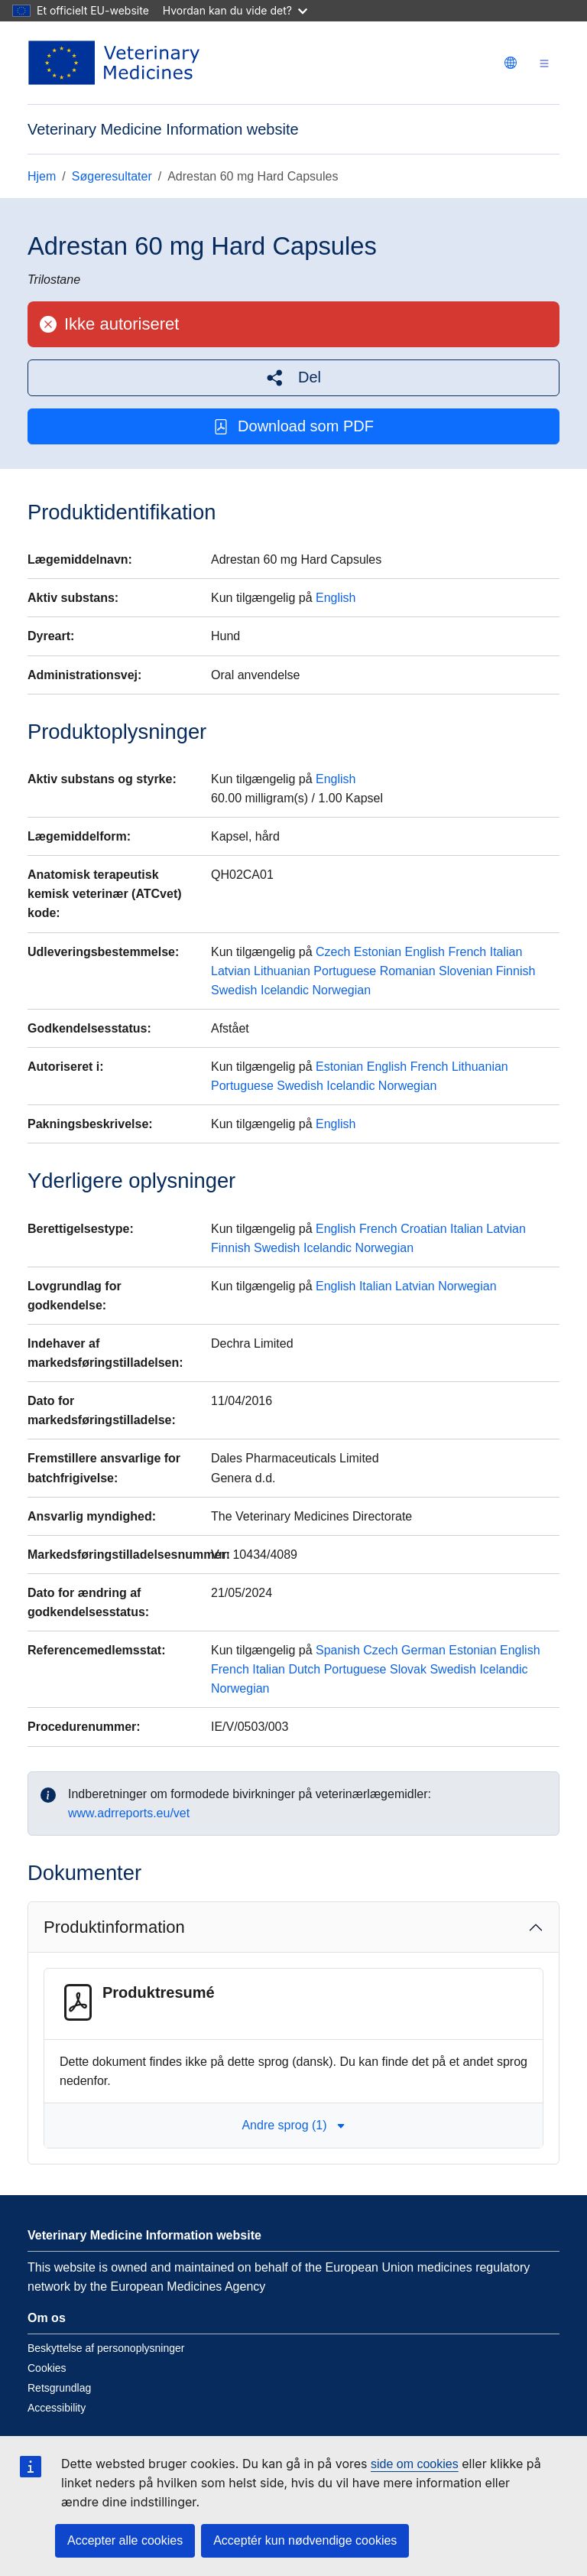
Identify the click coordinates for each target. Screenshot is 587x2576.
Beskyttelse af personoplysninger (106, 2348)
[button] (293, 377)
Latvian (231, 970)
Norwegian (342, 990)
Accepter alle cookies (125, 2540)
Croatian (423, 1228)
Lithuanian (282, 970)
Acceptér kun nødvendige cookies (305, 2540)
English (335, 597)
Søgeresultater (112, 176)
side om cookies (415, 2463)
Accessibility (57, 2408)
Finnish (516, 970)
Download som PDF (293, 426)
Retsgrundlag (59, 2388)
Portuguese (344, 970)
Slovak (408, 1669)
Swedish (234, 990)
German (423, 1650)
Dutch (304, 1669)
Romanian (408, 970)
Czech (333, 951)
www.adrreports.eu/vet (129, 1813)
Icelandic (285, 990)
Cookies (47, 2368)
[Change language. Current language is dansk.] (510, 62)
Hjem (42, 176)
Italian (506, 951)
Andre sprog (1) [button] (293, 2125)
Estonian (377, 951)
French (467, 951)
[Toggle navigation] (544, 63)
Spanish (338, 1650)
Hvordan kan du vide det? (235, 10)
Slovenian (465, 970)
